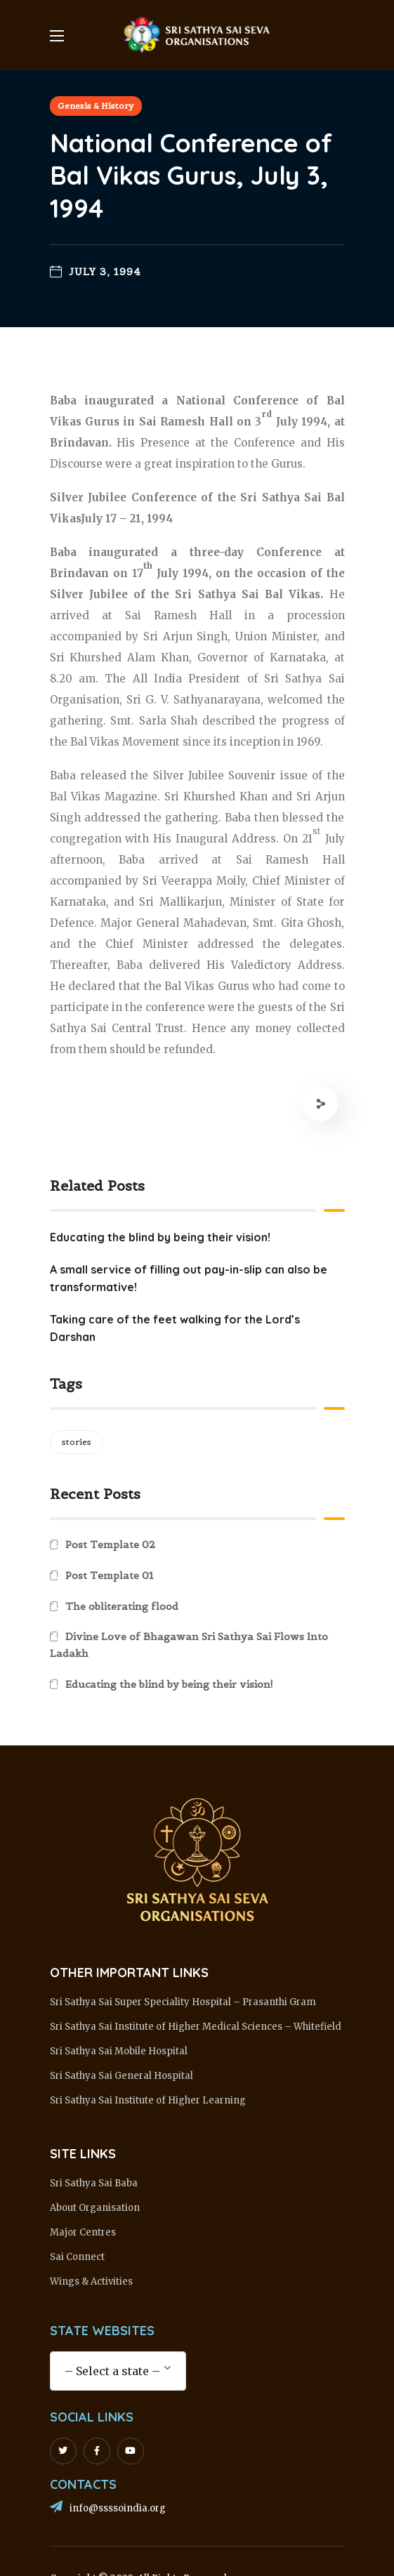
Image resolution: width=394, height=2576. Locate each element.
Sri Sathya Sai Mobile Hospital (119, 2051)
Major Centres (83, 2232)
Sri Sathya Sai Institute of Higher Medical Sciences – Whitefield (195, 2027)
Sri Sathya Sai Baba (94, 2183)
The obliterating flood (121, 1606)
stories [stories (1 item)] (76, 1441)
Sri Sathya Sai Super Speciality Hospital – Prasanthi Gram (183, 2002)
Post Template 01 (109, 1575)
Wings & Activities (91, 2281)
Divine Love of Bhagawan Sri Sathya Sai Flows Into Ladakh (189, 1645)
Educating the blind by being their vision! (169, 1684)
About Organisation (95, 2208)
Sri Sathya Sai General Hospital (121, 2076)
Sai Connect (77, 2257)
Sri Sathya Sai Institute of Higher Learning (148, 2100)
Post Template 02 (110, 1544)
